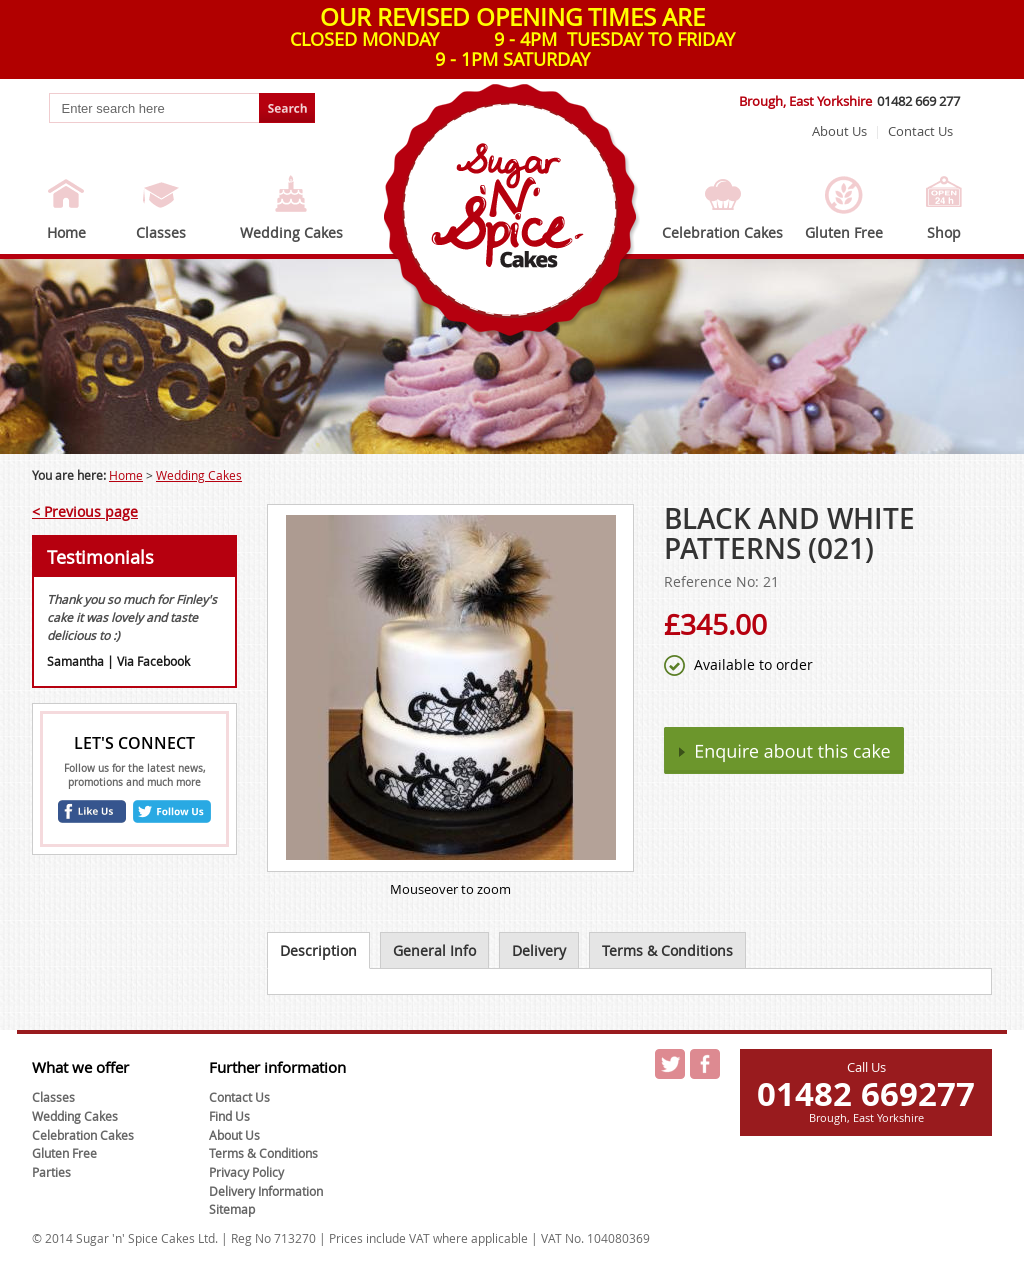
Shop (944, 232)
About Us (839, 131)
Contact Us (920, 131)
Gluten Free (844, 232)
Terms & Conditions (667, 950)
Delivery (539, 950)
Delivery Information (266, 1191)
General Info (434, 950)
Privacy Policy (246, 1172)
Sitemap (232, 1209)
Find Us (229, 1116)
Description (318, 950)
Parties (51, 1172)
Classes (161, 232)
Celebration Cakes (722, 232)
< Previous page (85, 511)
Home (66, 232)
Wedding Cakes (291, 232)
